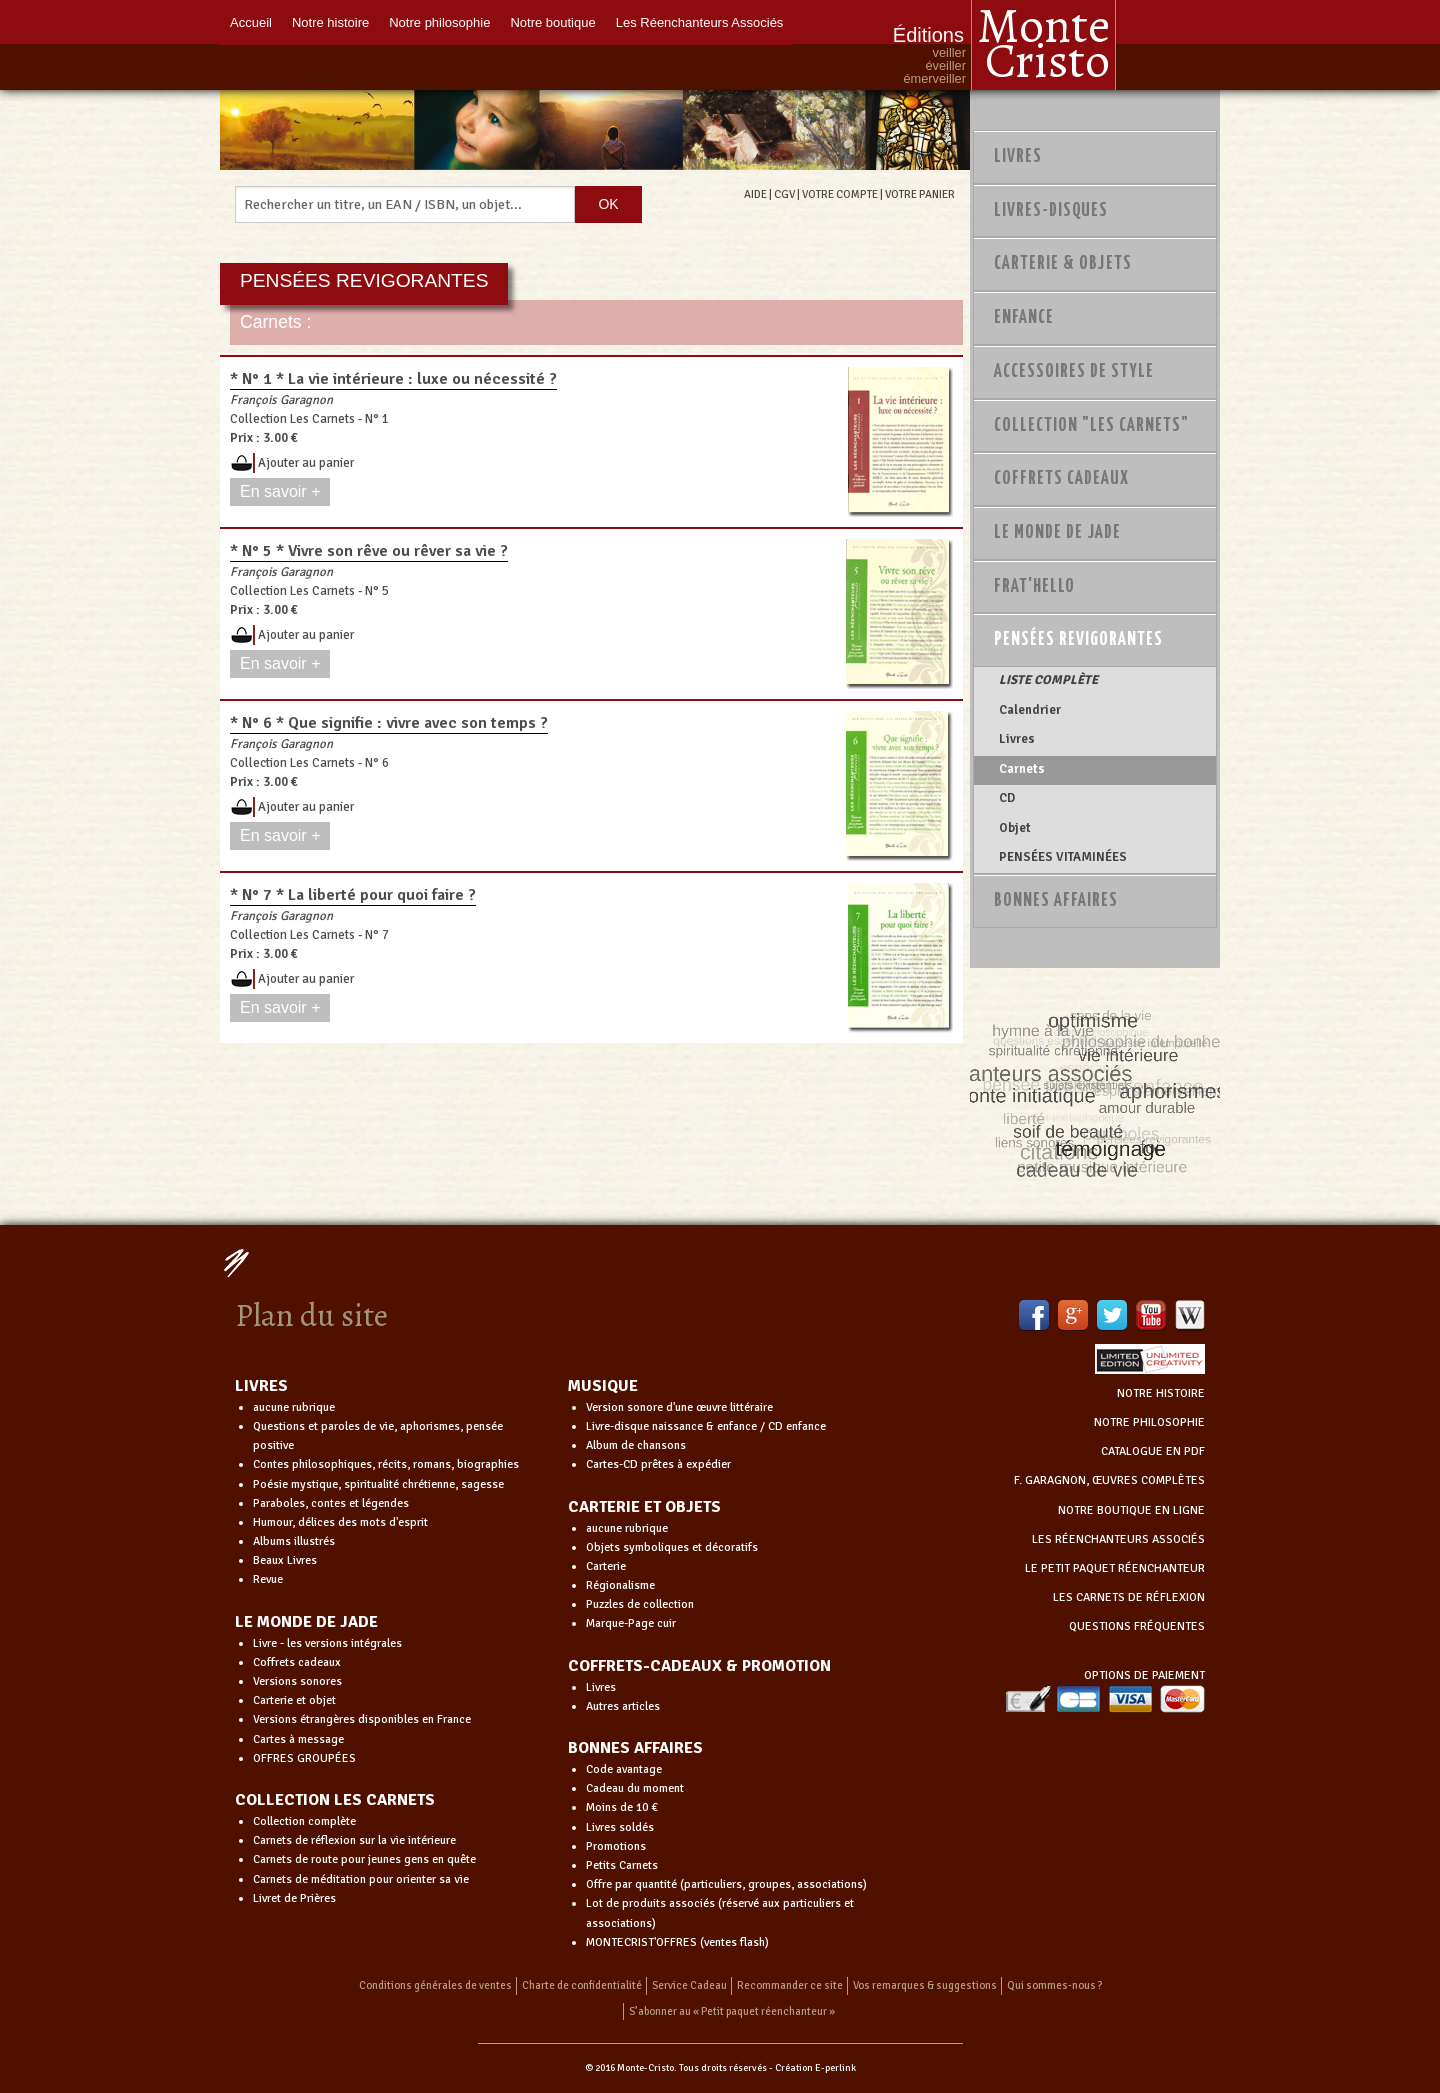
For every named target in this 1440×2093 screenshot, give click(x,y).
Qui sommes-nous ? (1055, 1985)
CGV (784, 194)
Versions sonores (297, 1681)
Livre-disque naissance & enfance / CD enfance (706, 1426)
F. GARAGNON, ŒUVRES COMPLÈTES (1109, 1480)
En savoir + (280, 491)
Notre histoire (330, 22)
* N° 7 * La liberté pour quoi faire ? (353, 895)
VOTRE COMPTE (840, 194)
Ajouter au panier (306, 463)
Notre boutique (552, 22)
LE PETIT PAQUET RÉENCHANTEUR (1115, 1568)
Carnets (1022, 769)
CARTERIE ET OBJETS (644, 1507)
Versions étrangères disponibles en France (362, 1719)
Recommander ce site (790, 1985)
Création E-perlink (815, 2068)
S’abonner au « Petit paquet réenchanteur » (732, 2011)
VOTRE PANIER (920, 194)
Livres (1018, 157)
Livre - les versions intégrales (327, 1643)
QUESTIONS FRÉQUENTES (1137, 1626)
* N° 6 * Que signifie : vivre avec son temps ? (389, 723)
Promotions (616, 1846)
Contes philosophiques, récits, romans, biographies (386, 1464)
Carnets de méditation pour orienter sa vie (361, 1879)
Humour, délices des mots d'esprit (340, 1522)
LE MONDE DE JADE (306, 1622)
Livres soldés (620, 1827)
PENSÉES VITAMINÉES (1063, 857)
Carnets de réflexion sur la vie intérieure (354, 1840)
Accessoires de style (1074, 372)
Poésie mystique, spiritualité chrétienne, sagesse (378, 1484)
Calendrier (1030, 710)
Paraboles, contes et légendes (331, 1503)
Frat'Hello (1034, 587)
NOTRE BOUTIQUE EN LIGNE (1131, 1510)
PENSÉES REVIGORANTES (1078, 640)
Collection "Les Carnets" (1091, 426)
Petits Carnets (622, 1865)
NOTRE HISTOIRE (1161, 1393)
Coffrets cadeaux (297, 1662)
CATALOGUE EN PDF (1153, 1451)
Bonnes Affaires (1056, 901)
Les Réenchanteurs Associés (700, 22)
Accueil (251, 22)
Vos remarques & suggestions (925, 1985)
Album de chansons (636, 1445)
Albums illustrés (294, 1541)
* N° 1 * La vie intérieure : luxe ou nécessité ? (393, 379)
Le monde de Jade (1057, 533)
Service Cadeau (689, 1985)
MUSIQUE (603, 1386)
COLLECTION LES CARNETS (335, 1800)
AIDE (755, 194)
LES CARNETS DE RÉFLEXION (1129, 1597)
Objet (1015, 828)
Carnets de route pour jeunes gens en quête (364, 1859)
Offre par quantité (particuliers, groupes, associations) (726, 1884)
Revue (268, 1579)
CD (1007, 798)
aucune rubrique (294, 1407)
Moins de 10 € (622, 1807)
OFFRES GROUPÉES (304, 1758)
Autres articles (623, 1706)
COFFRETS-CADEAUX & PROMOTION (699, 1666)
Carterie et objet (294, 1700)
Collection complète (304, 1821)
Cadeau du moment (635, 1788)
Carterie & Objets (1063, 264)
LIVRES (261, 1386)
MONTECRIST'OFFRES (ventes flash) (677, 1942)
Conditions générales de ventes (435, 1985)
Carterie (606, 1566)
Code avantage (624, 1769)
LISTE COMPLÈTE (1048, 680)
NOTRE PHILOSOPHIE (1149, 1422)
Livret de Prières (294, 1898)
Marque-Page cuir (631, 1623)
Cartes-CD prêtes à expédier (658, 1464)
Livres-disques (1051, 211)
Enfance (1024, 318)
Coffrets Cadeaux (1061, 479)
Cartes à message (298, 1739)
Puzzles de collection (640, 1604)
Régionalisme (620, 1585)
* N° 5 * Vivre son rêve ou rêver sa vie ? (369, 551)
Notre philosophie (439, 22)
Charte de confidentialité (582, 1985)
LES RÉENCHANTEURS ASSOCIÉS (1118, 1539)
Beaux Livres (285, 1560)
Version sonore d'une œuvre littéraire (679, 1407)
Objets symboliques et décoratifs (672, 1547)
